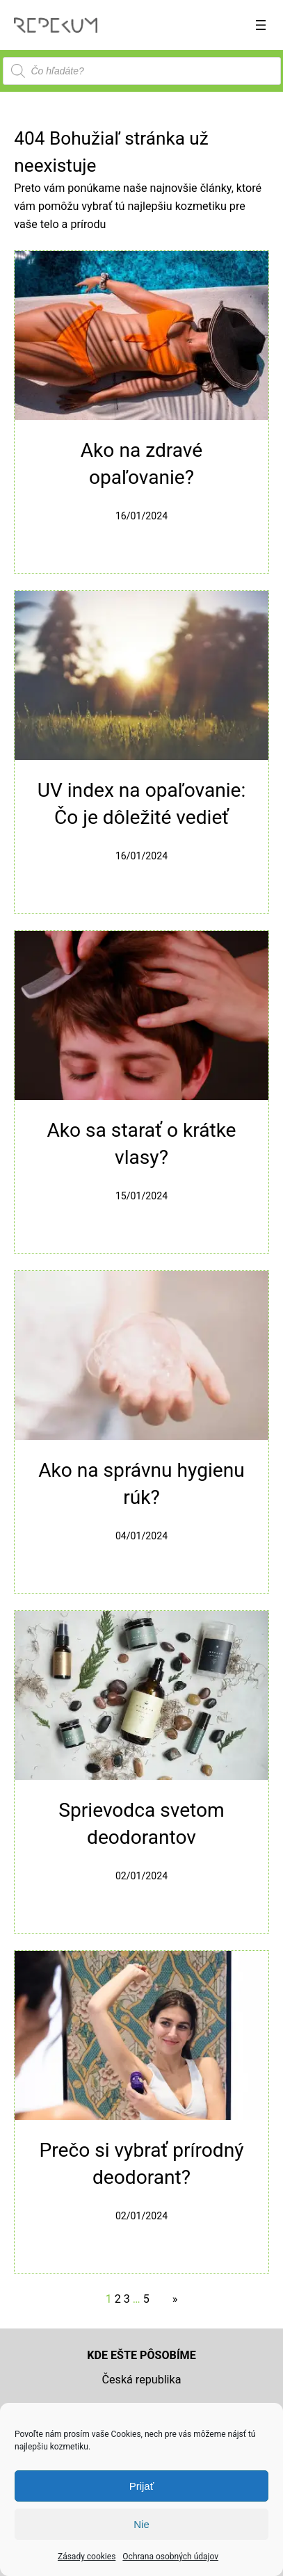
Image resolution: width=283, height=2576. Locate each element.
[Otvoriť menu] (260, 25)
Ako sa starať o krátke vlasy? (141, 1144)
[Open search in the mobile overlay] (142, 71)
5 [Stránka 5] (146, 2299)
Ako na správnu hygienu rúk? (141, 1484)
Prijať (141, 2486)
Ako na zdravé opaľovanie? (141, 464)
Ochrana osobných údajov (170, 2556)
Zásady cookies (86, 2556)
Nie (141, 2524)
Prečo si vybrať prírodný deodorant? (141, 2164)
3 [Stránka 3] (127, 2299)
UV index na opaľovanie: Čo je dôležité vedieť (142, 804)
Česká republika (141, 2379)
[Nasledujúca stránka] (172, 2299)
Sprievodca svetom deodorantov (141, 1824)
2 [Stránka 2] (118, 2299)
